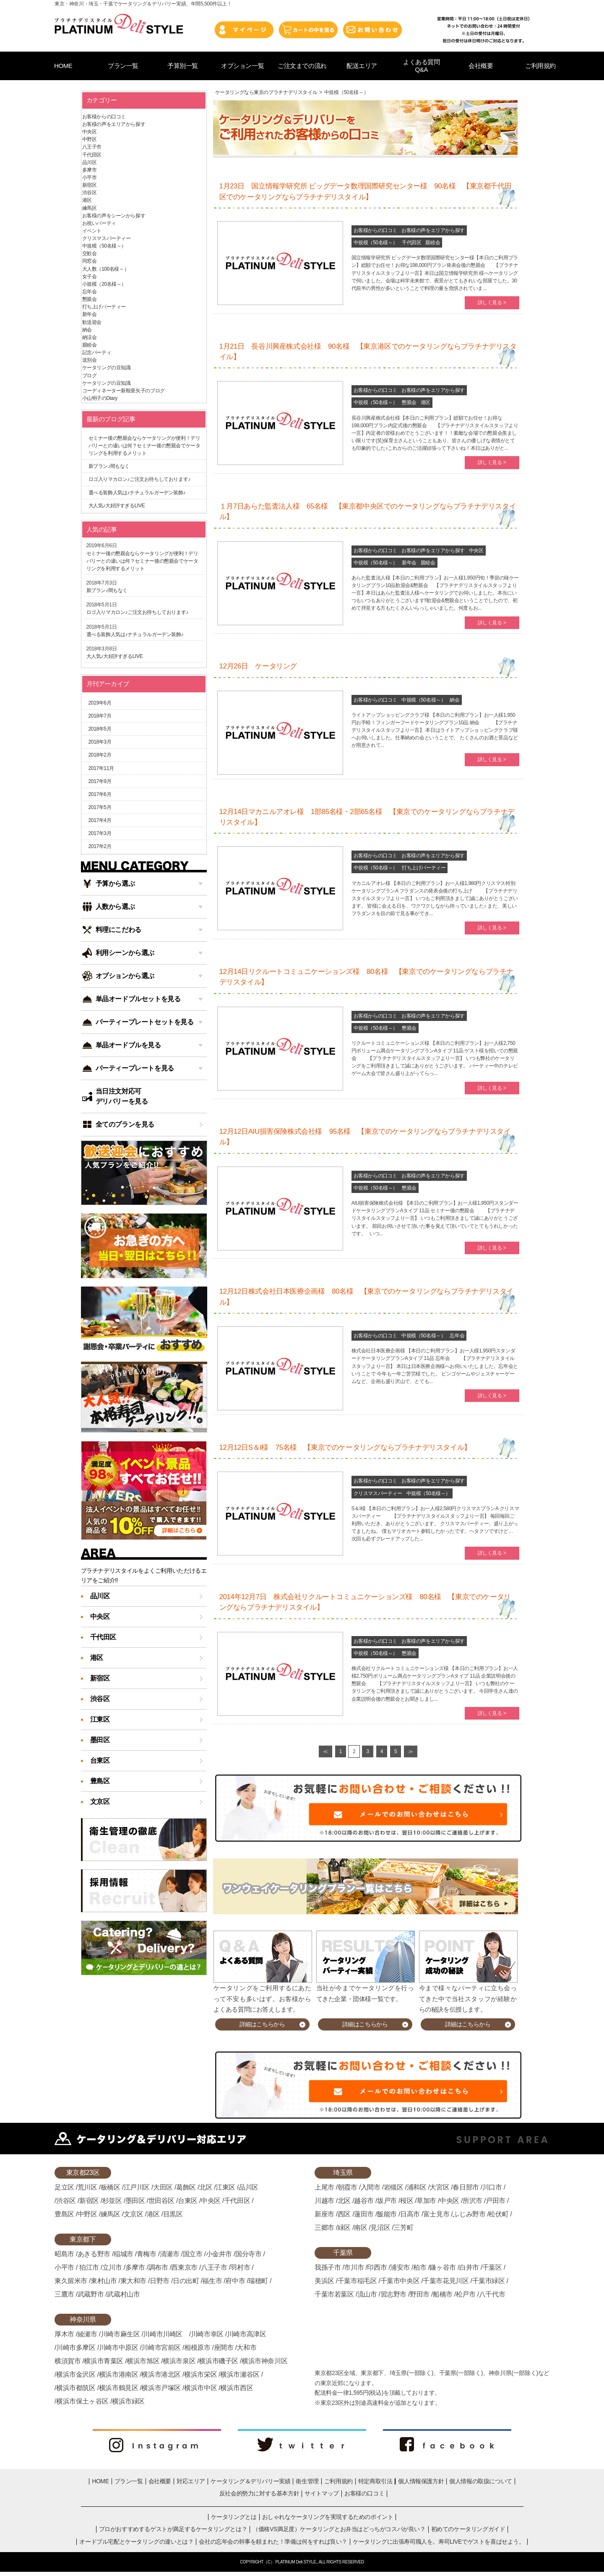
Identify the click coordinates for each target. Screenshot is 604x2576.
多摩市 (89, 170)
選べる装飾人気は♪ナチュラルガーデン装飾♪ (137, 493)
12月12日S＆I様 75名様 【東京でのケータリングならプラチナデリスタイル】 (345, 1447)
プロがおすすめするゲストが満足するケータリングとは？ (173, 2529)
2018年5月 (100, 729)
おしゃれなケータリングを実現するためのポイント (327, 2516)
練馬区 (89, 208)
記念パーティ (97, 352)
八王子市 (92, 147)
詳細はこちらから (262, 2024)
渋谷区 (89, 193)
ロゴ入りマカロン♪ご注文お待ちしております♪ (139, 479)
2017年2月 (100, 846)
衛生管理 (307, 2481)
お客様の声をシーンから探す (114, 216)
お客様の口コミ (364, 2493)
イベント (92, 231)
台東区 (100, 1760)
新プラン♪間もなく (109, 466)
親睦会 (432, 242)
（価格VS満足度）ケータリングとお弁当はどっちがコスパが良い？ (339, 2529)
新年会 (409, 563)
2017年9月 (100, 781)
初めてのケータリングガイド (468, 2529)
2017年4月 (100, 820)
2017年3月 (100, 833)
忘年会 (457, 1336)
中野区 (89, 139)
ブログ (89, 375)
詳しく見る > (492, 302)
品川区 (89, 162)
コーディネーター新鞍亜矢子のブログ (123, 391)
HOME (100, 2481)
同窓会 (89, 261)
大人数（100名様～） (105, 269)
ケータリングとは (234, 2516)
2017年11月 (101, 768)
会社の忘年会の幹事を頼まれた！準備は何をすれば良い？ (273, 2541)
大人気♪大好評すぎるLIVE (117, 506)
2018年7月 (100, 716)
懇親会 (409, 402)
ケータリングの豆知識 (106, 368)
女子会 (89, 276)
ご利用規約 (338, 2481)
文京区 (100, 1801)
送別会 (89, 360)
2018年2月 (100, 755)
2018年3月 (100, 742)
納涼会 (89, 337)
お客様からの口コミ (375, 230)
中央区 (476, 550)
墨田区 (100, 1739)
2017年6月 (100, 794)
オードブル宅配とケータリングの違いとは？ (136, 2541)
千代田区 (411, 242)
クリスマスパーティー (378, 1493)
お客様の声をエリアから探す (433, 230)
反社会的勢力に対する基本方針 (259, 2493)
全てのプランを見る (125, 1124)
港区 (425, 402)
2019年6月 (100, 703)
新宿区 (89, 185)
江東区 (100, 1719)
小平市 (89, 177)
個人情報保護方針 (421, 2481)
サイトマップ (322, 2493)
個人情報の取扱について (480, 2481)
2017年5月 (100, 807)
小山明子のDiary (99, 398)
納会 (454, 700)
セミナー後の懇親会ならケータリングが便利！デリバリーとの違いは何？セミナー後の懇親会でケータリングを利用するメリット (144, 445)
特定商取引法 (375, 2481)
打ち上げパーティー (423, 868)
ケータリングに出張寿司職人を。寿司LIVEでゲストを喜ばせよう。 (439, 2541)
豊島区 (100, 1781)
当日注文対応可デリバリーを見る (122, 1096)
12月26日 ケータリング (258, 666)
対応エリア (191, 2481)
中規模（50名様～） (376, 242)
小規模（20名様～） (104, 284)
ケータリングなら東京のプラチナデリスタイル (266, 92)
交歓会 (89, 253)
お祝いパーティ (99, 223)
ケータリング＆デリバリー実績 (250, 2481)
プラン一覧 (129, 2481)
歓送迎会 (92, 322)
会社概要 (159, 2481)
